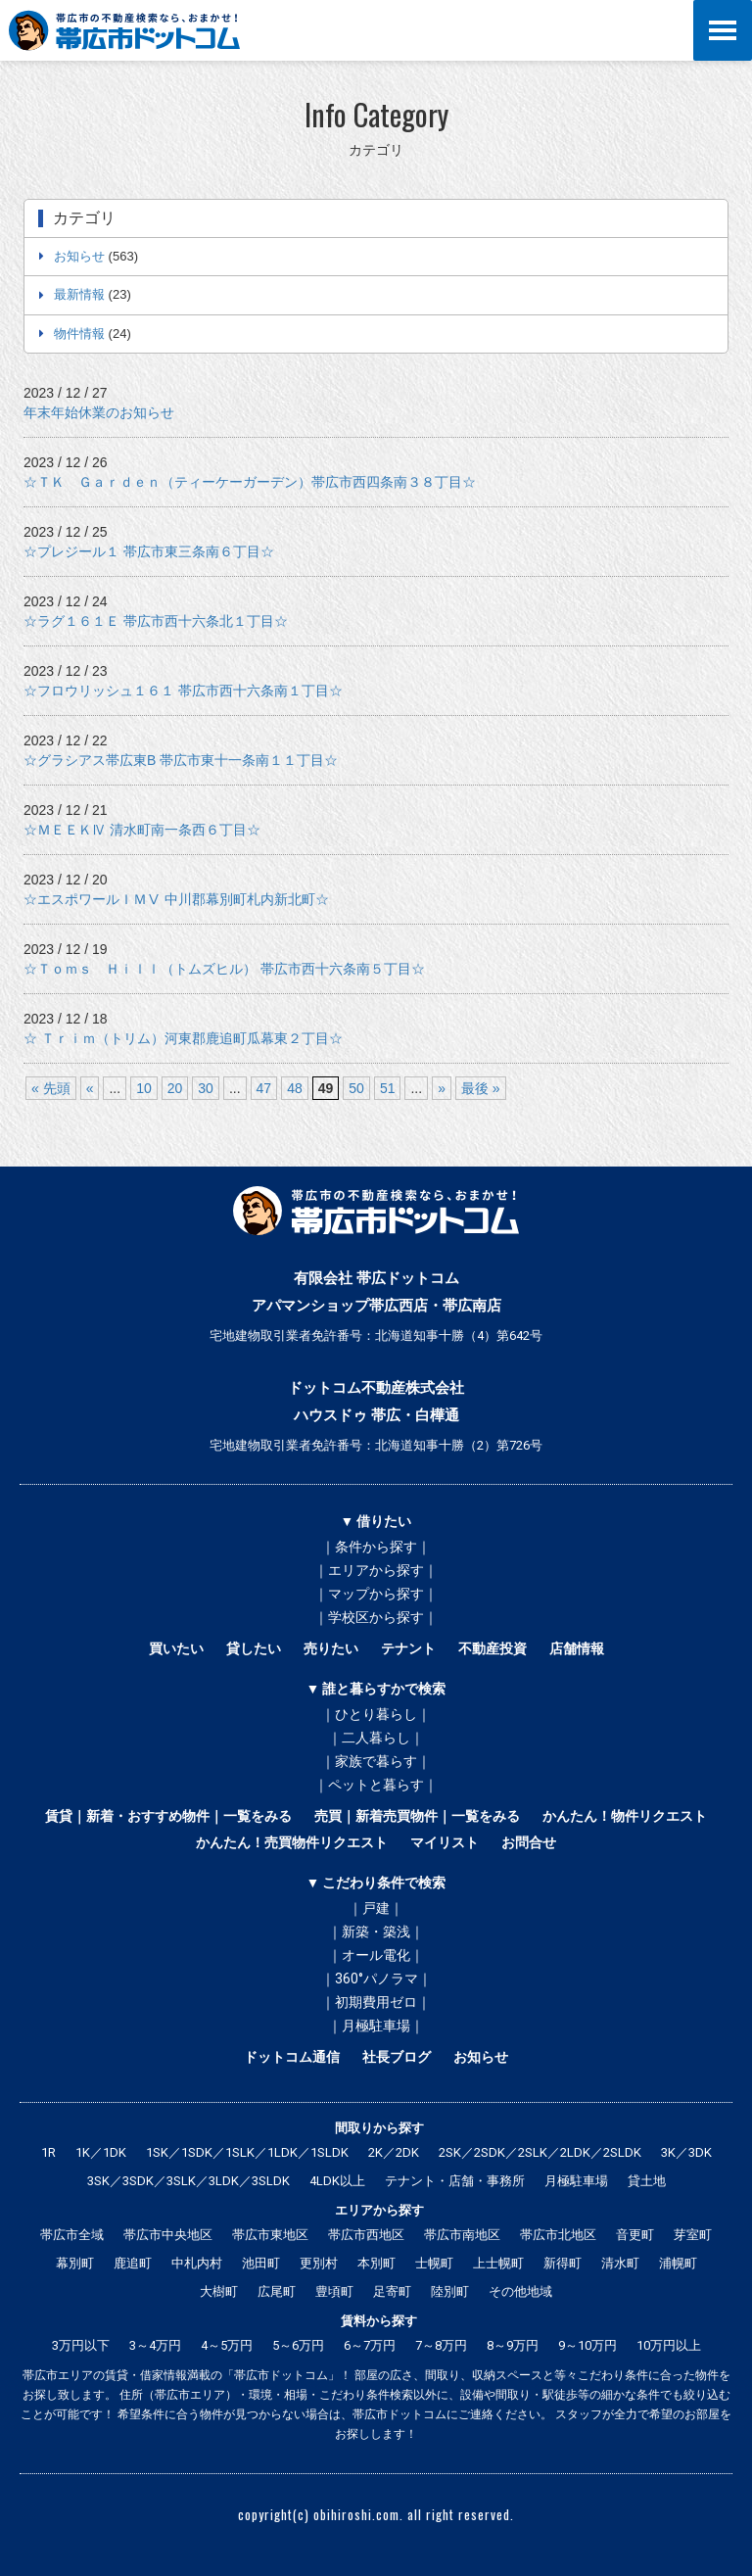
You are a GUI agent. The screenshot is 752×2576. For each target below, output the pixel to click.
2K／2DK (393, 2152)
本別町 (376, 2263)
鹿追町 (133, 2263)
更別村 (319, 2263)
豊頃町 (334, 2291)
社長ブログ (396, 2057)
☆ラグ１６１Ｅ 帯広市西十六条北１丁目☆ (156, 621)
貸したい (253, 1648)
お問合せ (528, 1842)
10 (144, 1088)
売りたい (331, 1648)
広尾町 (277, 2291)
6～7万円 (370, 2345)
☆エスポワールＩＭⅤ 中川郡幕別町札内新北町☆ (176, 899)
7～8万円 (441, 2345)
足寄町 (392, 2291)
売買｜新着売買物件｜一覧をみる (417, 1816)
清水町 (620, 2263)
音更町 (635, 2234)
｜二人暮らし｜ (376, 1737)
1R (48, 2152)
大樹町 (219, 2291)
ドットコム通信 (292, 2057)
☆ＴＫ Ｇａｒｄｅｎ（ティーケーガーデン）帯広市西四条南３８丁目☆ (250, 482)
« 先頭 (50, 1088)
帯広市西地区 (366, 2234)
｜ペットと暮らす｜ (376, 1784)
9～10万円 (587, 2345)
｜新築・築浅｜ (376, 1931)
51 (388, 1088)
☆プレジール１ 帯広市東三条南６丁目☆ (149, 551)
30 (205, 1088)
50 (356, 1088)
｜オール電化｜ (376, 1955)
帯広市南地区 (462, 2234)
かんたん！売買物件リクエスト (292, 1842)
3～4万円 (155, 2345)
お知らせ (79, 256)
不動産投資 (492, 1648)
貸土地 (647, 2180)
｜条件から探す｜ (376, 1546)
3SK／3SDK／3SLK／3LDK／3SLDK (188, 2180)
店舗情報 (576, 1648)
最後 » (480, 1088)
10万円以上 (668, 2345)
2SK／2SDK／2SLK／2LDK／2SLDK (540, 2152)
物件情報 (79, 333)
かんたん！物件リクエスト (624, 1816)
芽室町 (693, 2234)
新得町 (562, 2263)
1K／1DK (100, 2152)
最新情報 (79, 294)
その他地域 (520, 2291)
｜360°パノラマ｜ (376, 1978)
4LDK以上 (337, 2180)
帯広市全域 (72, 2234)
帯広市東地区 (270, 2234)
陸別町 (450, 2291)
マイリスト (444, 1842)
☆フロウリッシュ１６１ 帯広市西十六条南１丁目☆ (183, 690)
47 (264, 1088)
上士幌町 (498, 2263)
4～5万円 (227, 2345)
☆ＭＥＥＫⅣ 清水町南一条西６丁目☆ (142, 829)
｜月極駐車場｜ (376, 2025)
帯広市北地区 (558, 2234)
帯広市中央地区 (167, 2234)
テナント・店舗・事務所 (455, 2180)
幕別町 (75, 2263)
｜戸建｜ (376, 1908)
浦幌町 (678, 2263)
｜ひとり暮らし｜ (376, 1714)
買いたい (176, 1648)
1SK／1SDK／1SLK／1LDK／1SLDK (247, 2152)
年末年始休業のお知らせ (99, 412)
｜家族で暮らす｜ (376, 1761)
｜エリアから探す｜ (376, 1570)
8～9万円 (513, 2345)
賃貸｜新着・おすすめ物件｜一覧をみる (168, 1816)
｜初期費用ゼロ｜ (376, 2002)
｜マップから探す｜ (376, 1593)
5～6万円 (298, 2345)
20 (175, 1088)
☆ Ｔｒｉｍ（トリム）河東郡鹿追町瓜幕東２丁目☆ (183, 1038)
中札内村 (196, 2263)
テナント (408, 1648)
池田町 (261, 2263)
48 (295, 1088)
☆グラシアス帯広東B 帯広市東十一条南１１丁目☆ (181, 760)
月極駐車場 (576, 2180)
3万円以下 (81, 2345)
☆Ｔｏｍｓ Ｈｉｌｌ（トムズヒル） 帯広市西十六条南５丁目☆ (224, 969)
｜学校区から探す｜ (376, 1617)
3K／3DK (686, 2152)
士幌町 (434, 2263)
